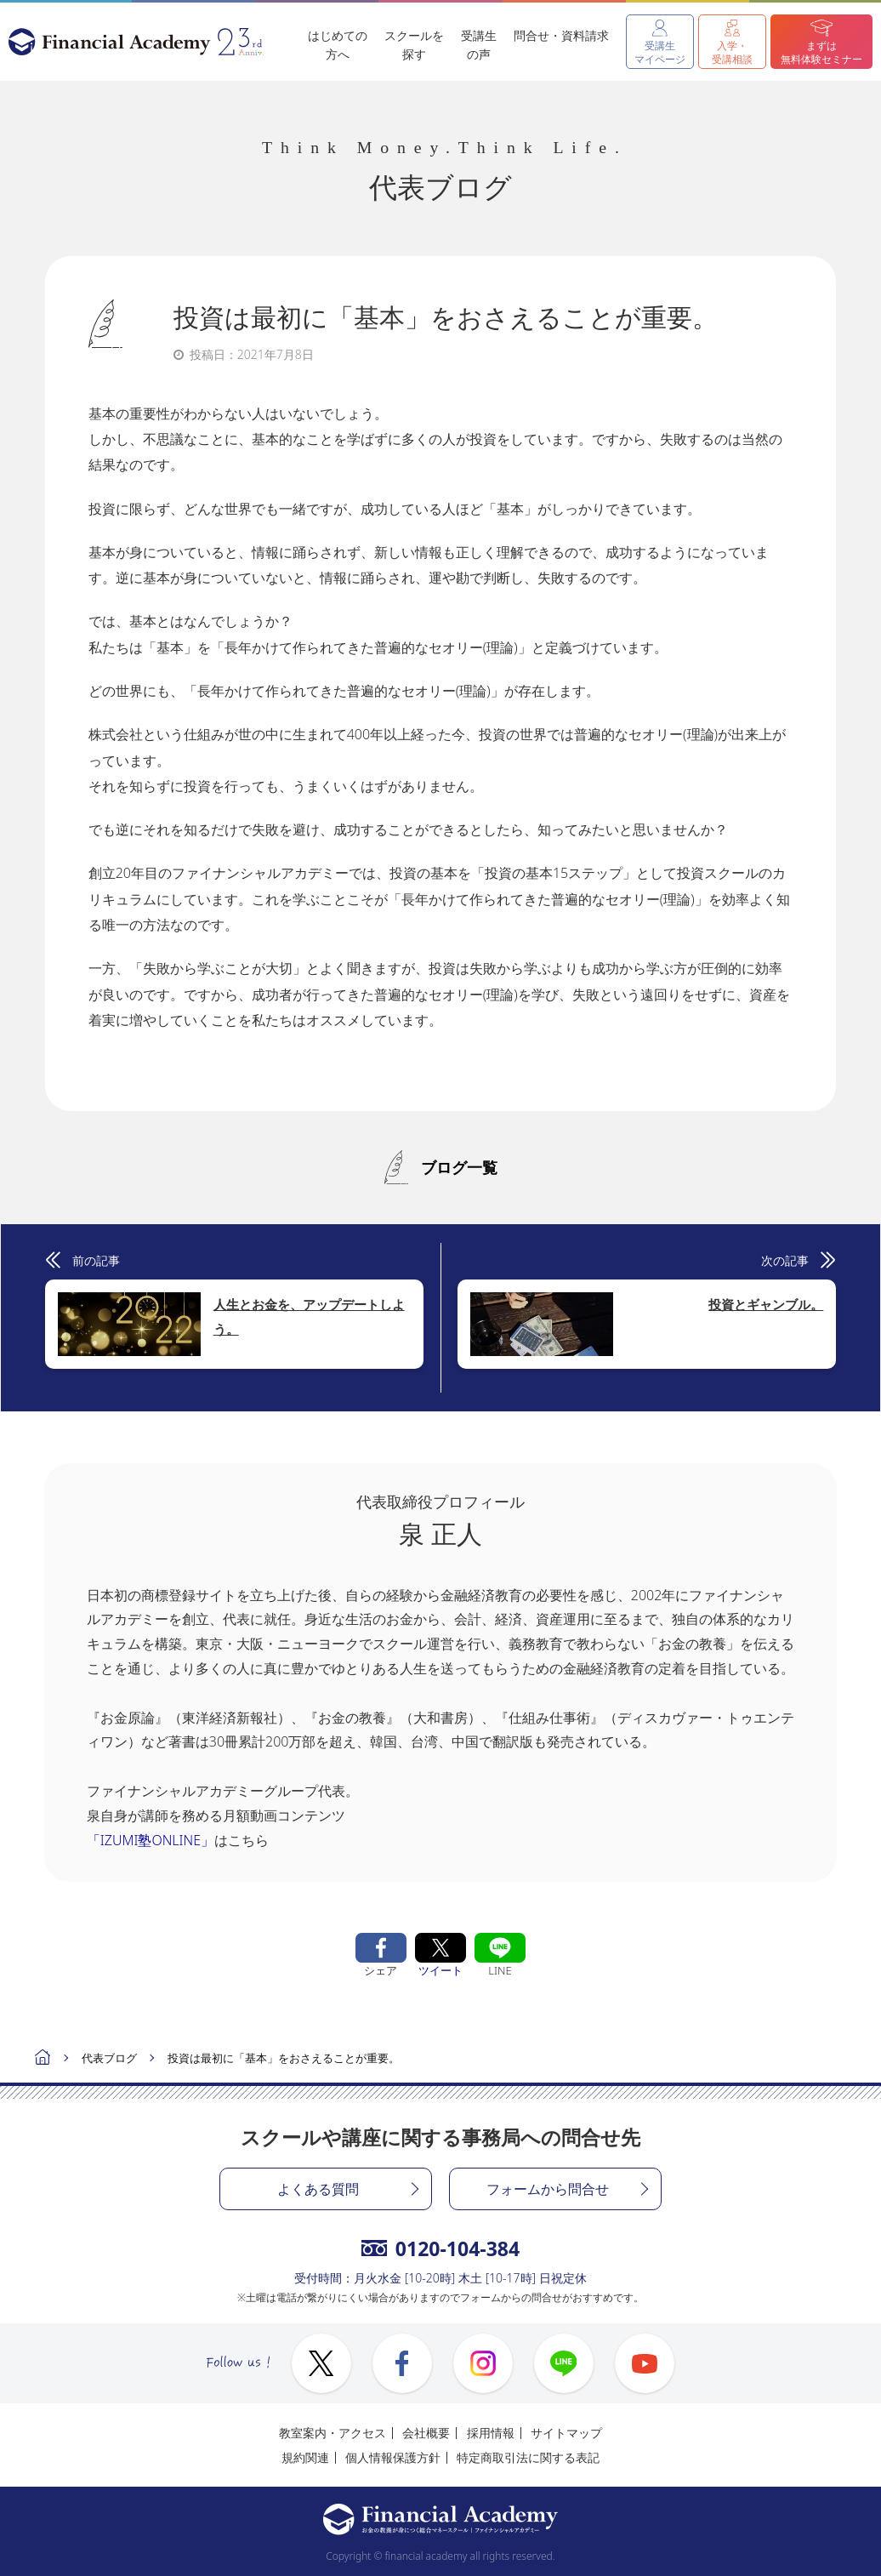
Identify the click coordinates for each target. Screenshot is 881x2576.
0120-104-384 (440, 2248)
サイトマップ (566, 2433)
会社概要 (426, 2433)
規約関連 (305, 2457)
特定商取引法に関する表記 (528, 2457)
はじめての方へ (337, 44)
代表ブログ (109, 2058)
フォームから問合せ (547, 2189)
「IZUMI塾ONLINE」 (150, 1840)
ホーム (42, 2059)
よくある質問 (318, 2189)
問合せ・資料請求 (561, 35)
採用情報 (490, 2433)
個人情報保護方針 (392, 2457)
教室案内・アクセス (332, 2433)
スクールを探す (414, 44)
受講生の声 (479, 44)
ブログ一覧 (459, 1167)
